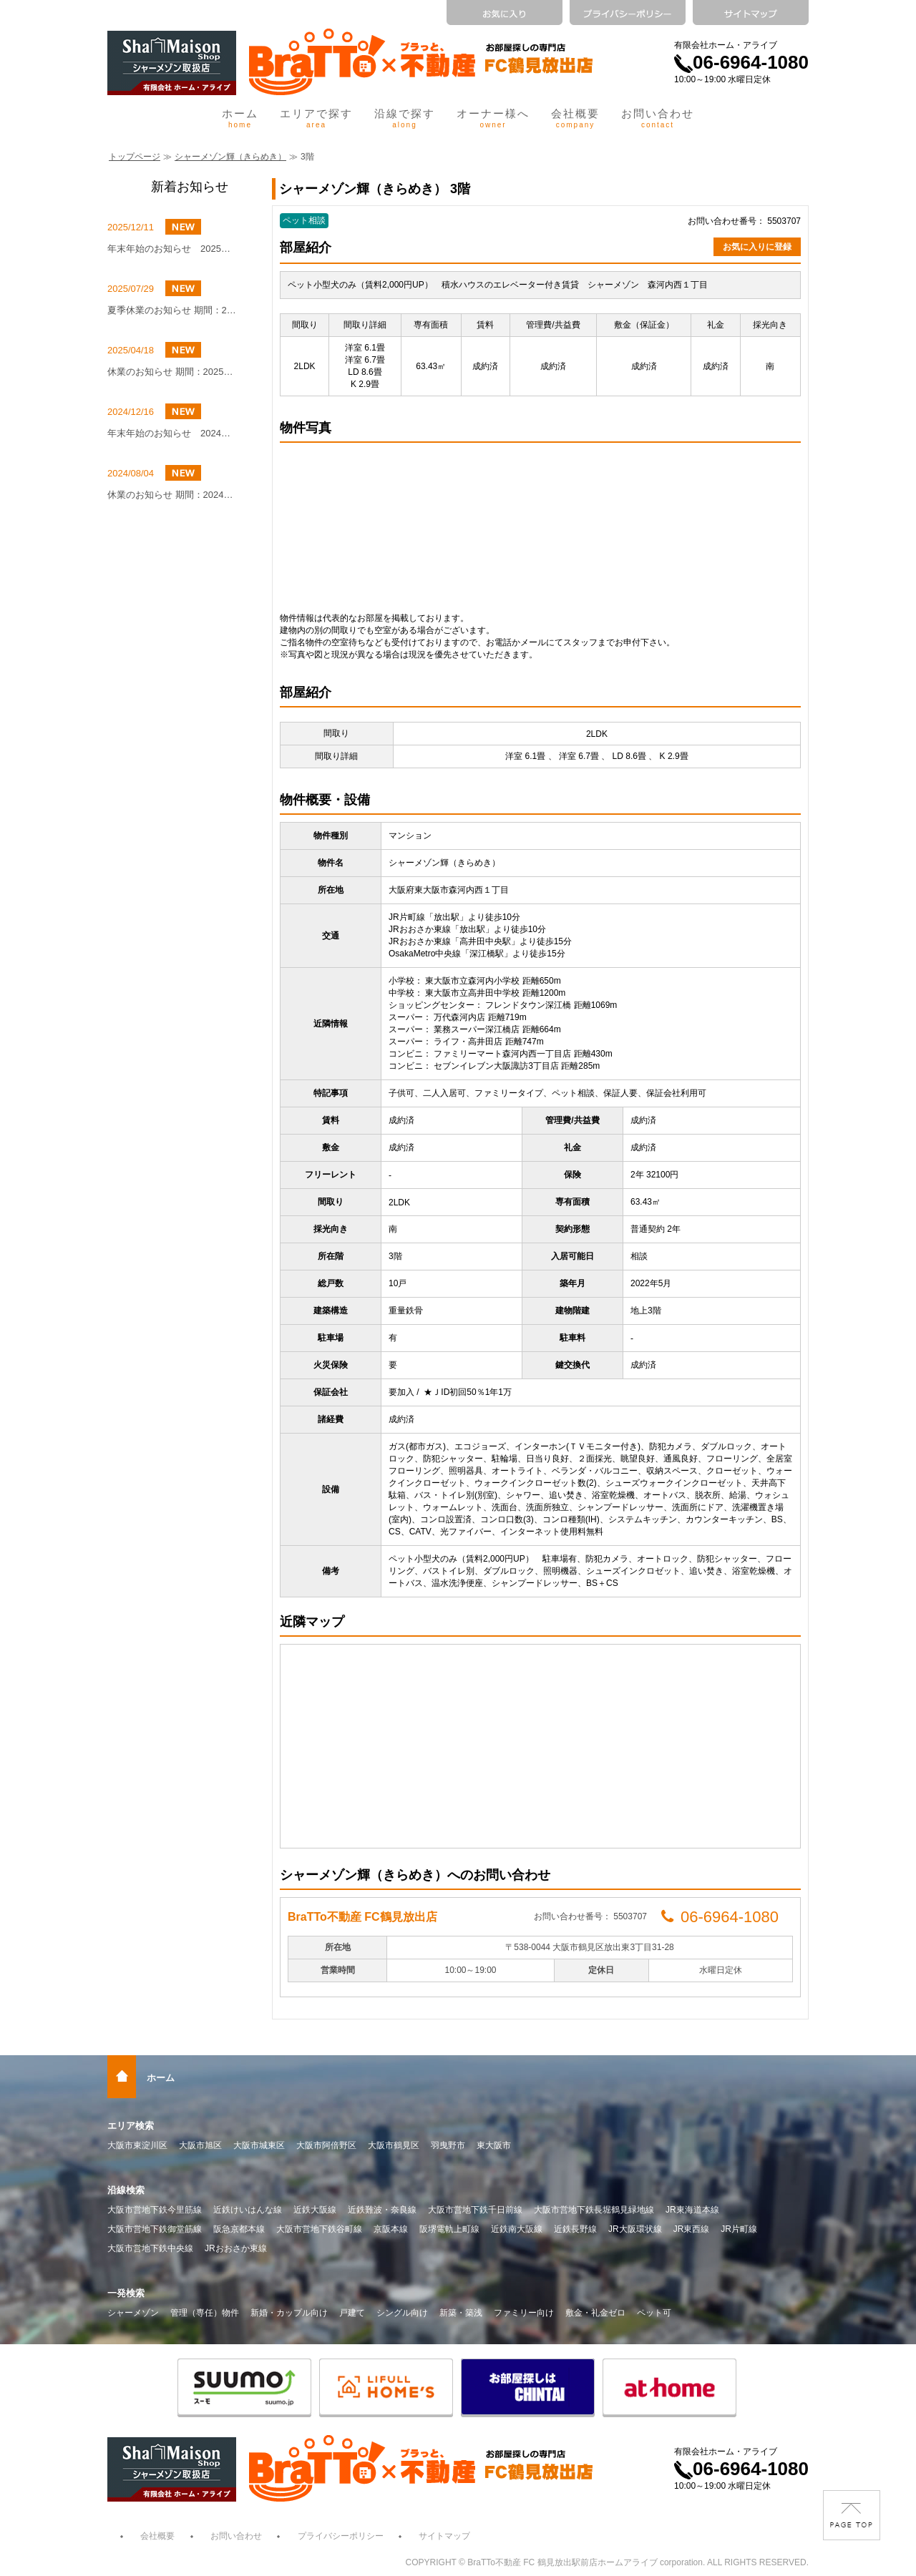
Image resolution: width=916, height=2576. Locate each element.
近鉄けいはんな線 (247, 2210)
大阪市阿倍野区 (326, 2145)
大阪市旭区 (200, 2145)
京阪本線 (391, 2229)
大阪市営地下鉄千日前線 (475, 2210)
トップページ (134, 157)
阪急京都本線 (239, 2229)
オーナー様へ (493, 118)
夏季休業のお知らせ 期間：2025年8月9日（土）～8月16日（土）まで (171, 310)
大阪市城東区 (259, 2145)
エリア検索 (130, 2125)
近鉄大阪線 (314, 2210)
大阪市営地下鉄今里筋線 (154, 2210)
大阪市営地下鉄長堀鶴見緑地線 (594, 2210)
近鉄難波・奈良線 (382, 2210)
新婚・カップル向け (289, 2313)
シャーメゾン (133, 2313)
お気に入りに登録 (757, 247)
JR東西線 (691, 2229)
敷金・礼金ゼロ (595, 2313)
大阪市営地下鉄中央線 (150, 2248)
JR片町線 (739, 2229)
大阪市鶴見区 (393, 2145)
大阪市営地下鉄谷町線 (319, 2229)
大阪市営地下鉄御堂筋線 (154, 2229)
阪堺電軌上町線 (449, 2229)
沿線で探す (404, 118)
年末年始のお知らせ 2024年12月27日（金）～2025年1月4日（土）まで (171, 433)
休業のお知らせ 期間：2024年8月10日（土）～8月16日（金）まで (171, 494)
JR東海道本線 (692, 2210)
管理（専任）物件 (204, 2313)
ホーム (240, 118)
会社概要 (575, 118)
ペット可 (654, 2313)
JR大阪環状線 (635, 2229)
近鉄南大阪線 (516, 2229)
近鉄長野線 (575, 2229)
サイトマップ (444, 2536)
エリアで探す (316, 118)
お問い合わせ (657, 118)
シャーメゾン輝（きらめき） (230, 157)
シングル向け (402, 2313)
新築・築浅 (460, 2313)
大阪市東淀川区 (137, 2145)
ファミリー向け (524, 2313)
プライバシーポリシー (341, 2536)
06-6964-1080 (741, 62)
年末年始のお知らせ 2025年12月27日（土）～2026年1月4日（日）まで (171, 248)
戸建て (352, 2313)
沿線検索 (126, 2190)
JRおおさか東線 (236, 2248)
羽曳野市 (448, 2145)
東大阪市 (494, 2145)
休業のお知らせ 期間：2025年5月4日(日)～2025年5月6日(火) (171, 371)
